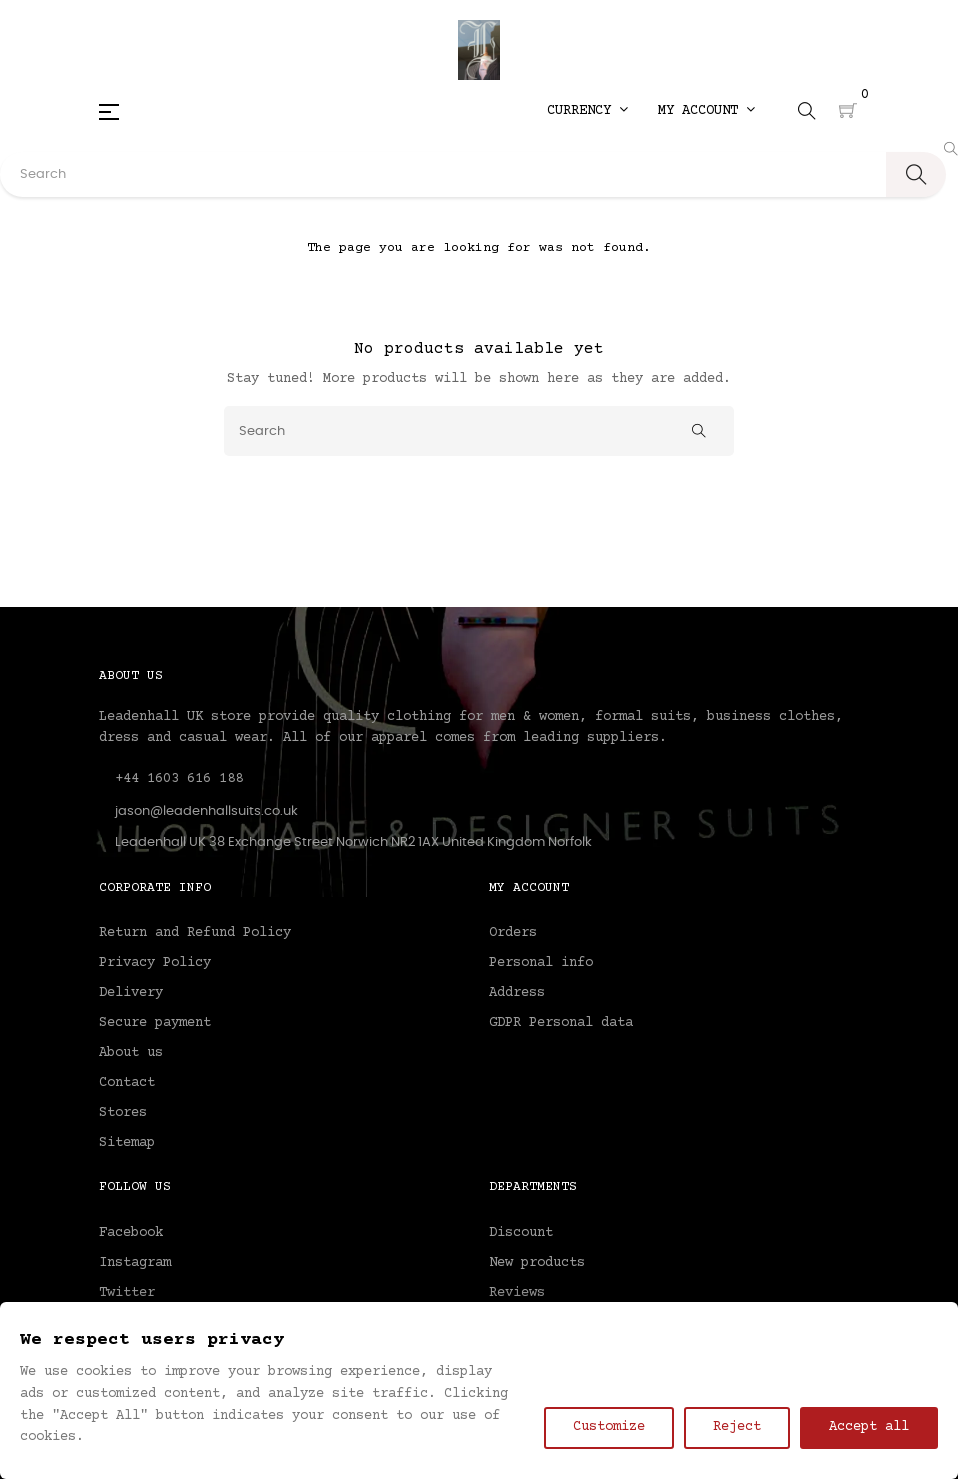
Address (517, 993)
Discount (521, 1233)
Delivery (131, 993)
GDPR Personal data (561, 1023)
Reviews (517, 1293)
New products (537, 1263)
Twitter (127, 1293)
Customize (609, 1427)
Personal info (541, 963)
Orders (513, 933)
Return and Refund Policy (195, 933)
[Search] (479, 431)
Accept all (869, 1427)
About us (131, 1053)
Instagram (135, 1263)
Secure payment (155, 1023)
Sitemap (127, 1143)
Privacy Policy (155, 963)
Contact (127, 1083)
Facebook (131, 1233)
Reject (737, 1427)
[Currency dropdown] (587, 111)
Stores (123, 1113)
